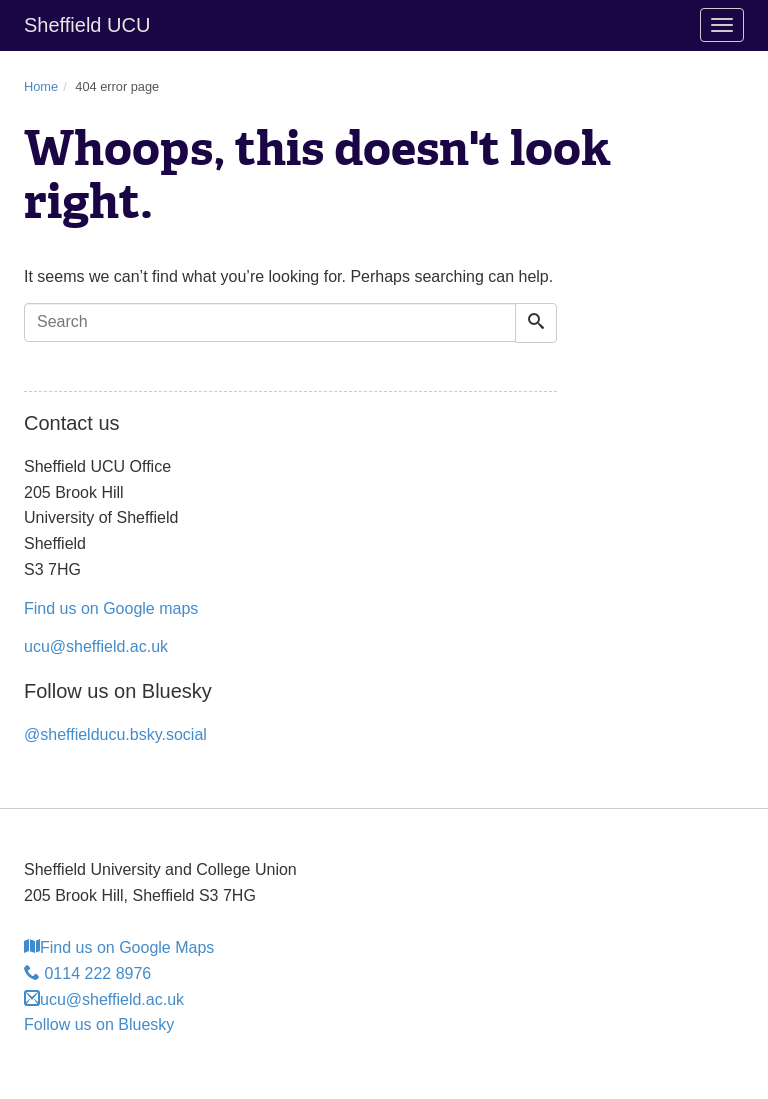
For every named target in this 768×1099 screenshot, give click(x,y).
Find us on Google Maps (119, 947)
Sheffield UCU (87, 25)
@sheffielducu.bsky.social (115, 734)
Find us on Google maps (111, 608)
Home (41, 86)
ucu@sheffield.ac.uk (96, 646)
